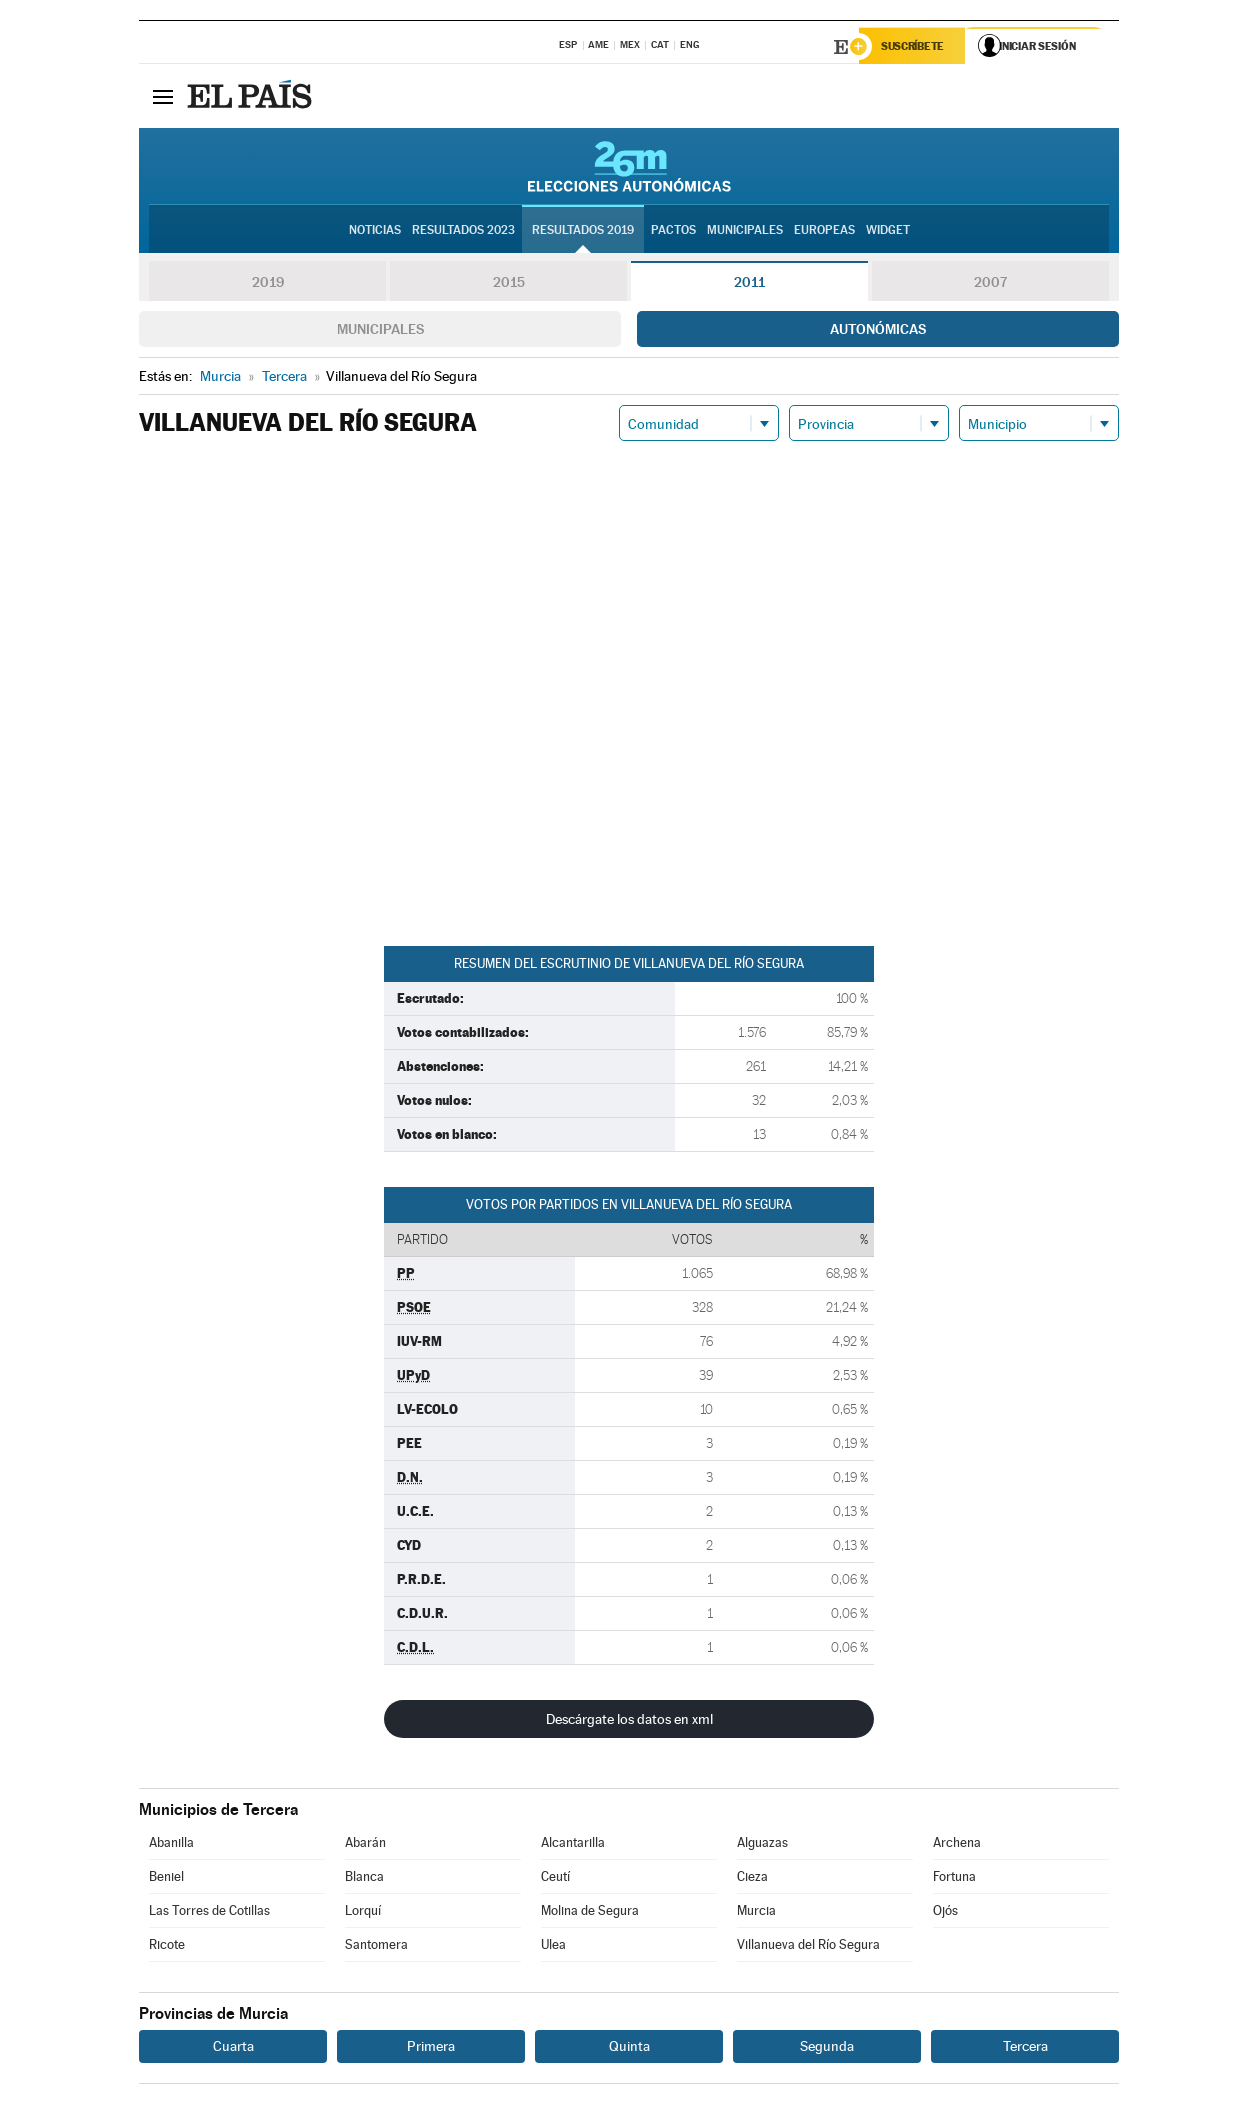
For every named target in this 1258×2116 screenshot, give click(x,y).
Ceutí (555, 1878)
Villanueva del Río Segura (808, 1946)
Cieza (752, 1878)
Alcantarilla (573, 1844)
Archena (957, 1844)
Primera (431, 2048)
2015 (509, 284)
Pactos (673, 231)
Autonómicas (878, 331)
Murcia (756, 1912)
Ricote (167, 1946)
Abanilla (171, 1844)
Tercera (1025, 2048)
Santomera (376, 1946)
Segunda (827, 2048)
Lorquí (363, 1912)
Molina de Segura (590, 1912)
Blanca (364, 1878)
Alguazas (762, 1844)
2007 (990, 284)
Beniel (166, 1878)
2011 (749, 284)
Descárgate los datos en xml (629, 1721)
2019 (268, 284)
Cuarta (233, 2048)
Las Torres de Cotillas (209, 1912)
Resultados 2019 (583, 231)
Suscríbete (915, 47)
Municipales (380, 331)
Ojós (945, 1912)
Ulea (553, 1946)
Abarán (365, 1844)
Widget (888, 231)
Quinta (629, 2048)
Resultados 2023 (463, 231)
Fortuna (954, 1878)
